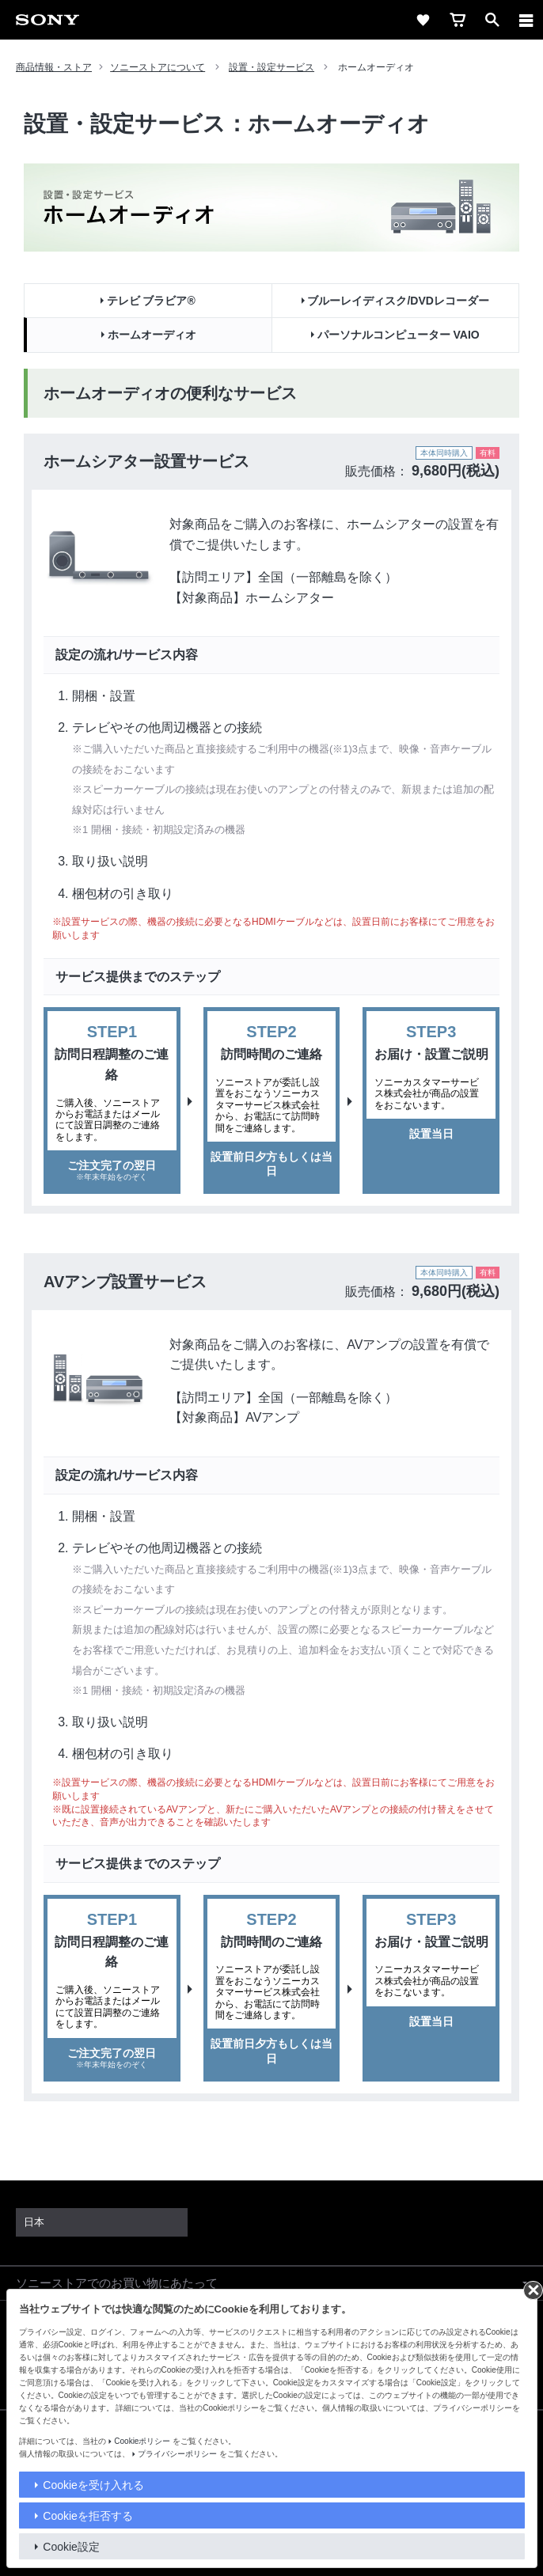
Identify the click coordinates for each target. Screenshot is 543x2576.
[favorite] (422, 20)
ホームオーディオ (152, 334)
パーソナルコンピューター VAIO (398, 334)
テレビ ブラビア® (151, 300)
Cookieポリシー (142, 2441)
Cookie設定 (71, 2546)
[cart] (457, 20)
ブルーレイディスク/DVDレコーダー (397, 300)
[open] (492, 20)
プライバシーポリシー (177, 2453)
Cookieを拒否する (88, 2516)
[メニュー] (526, 20)
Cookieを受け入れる (93, 2485)
